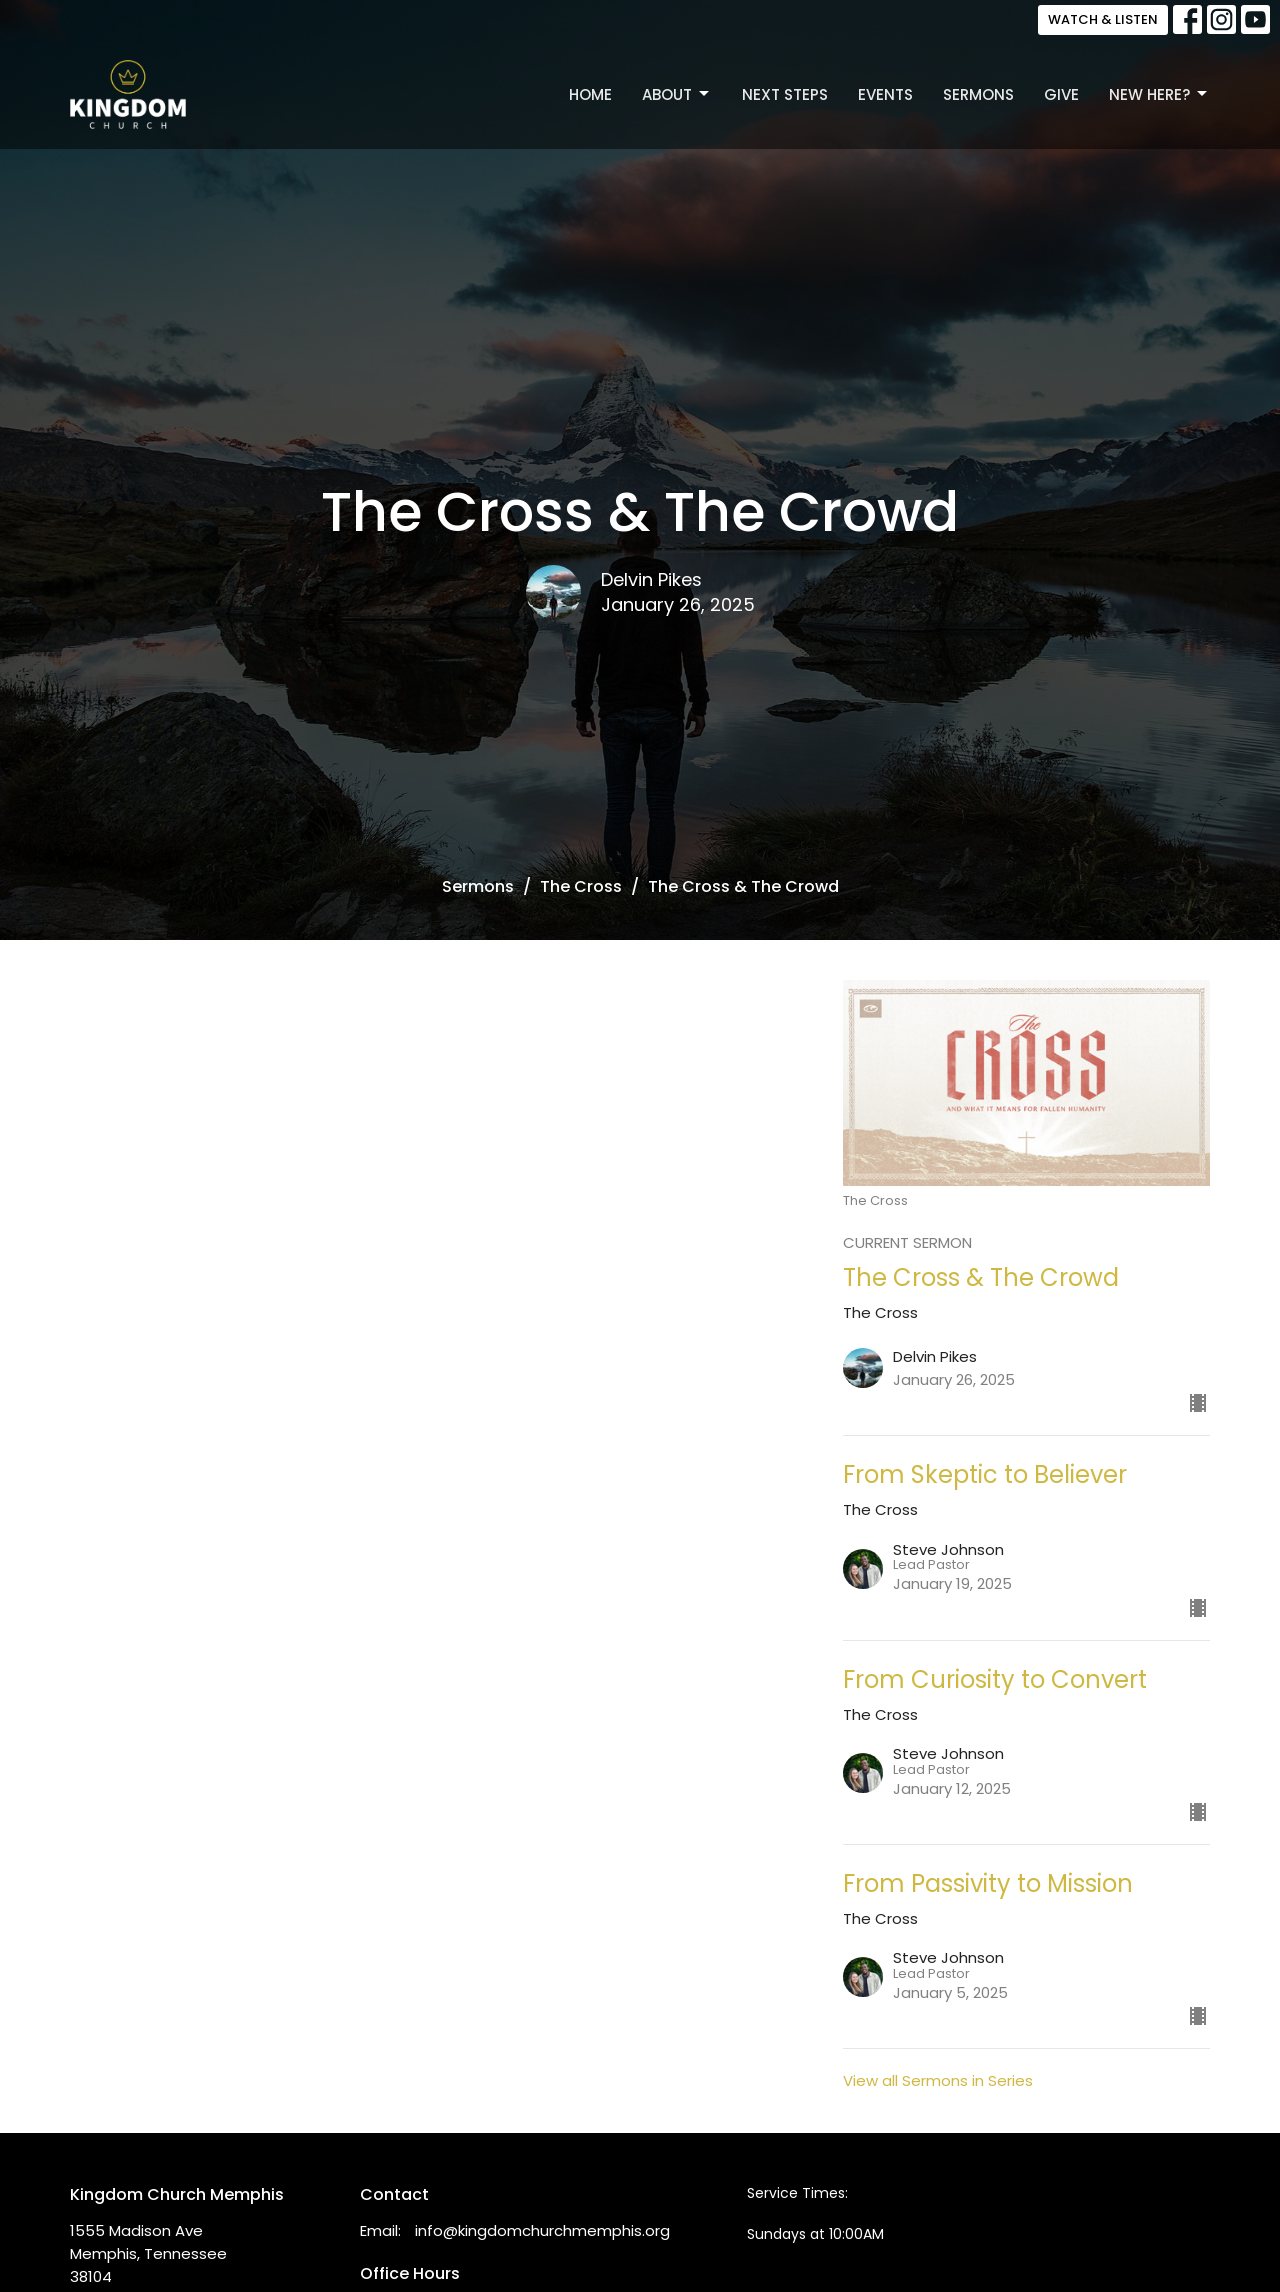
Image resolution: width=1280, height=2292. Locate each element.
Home (590, 94)
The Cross (581, 886)
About (677, 94)
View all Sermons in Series (938, 2080)
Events (885, 94)
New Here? (1159, 94)
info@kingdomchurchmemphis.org (542, 2230)
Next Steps (785, 94)
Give (1061, 94)
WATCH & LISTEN (1103, 19)
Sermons (978, 94)
